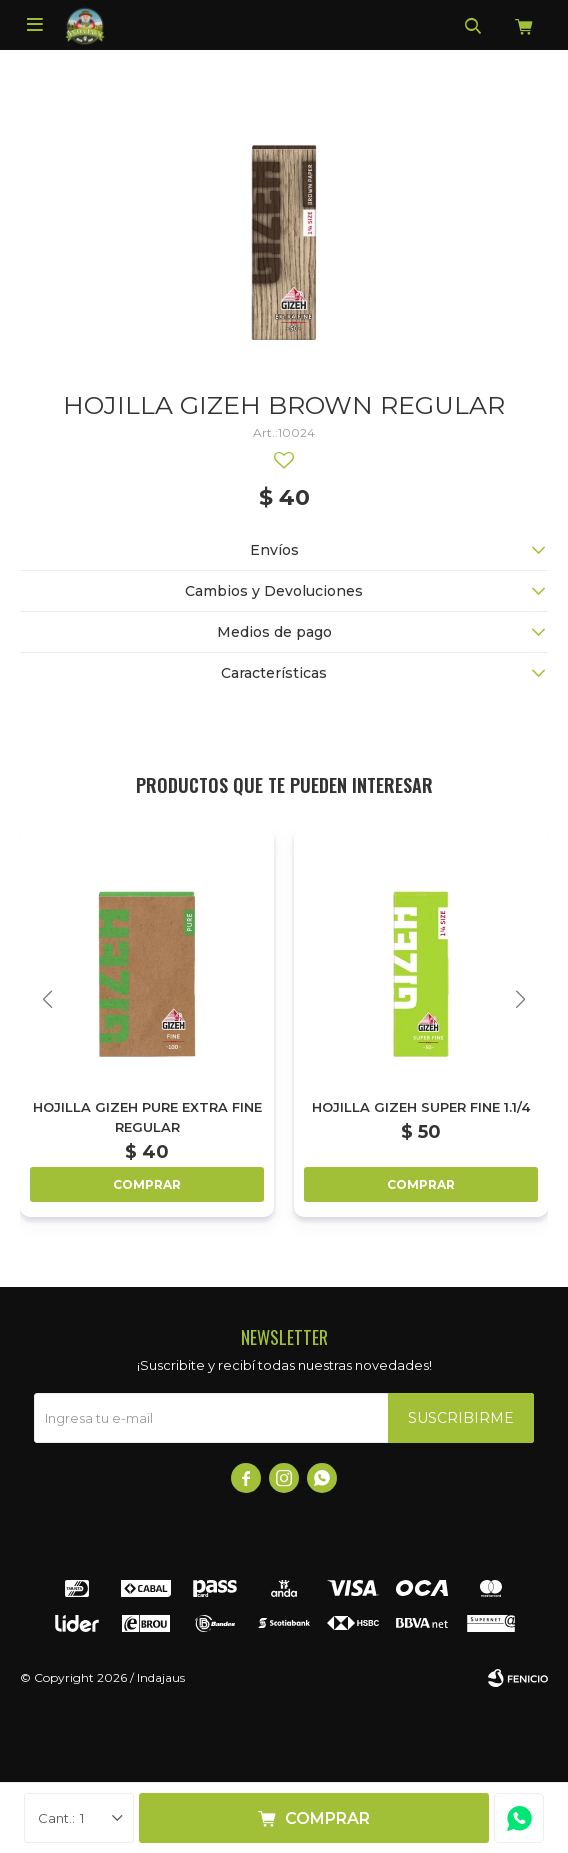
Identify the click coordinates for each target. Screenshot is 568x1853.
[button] (520, 999)
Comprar (327, 1818)
